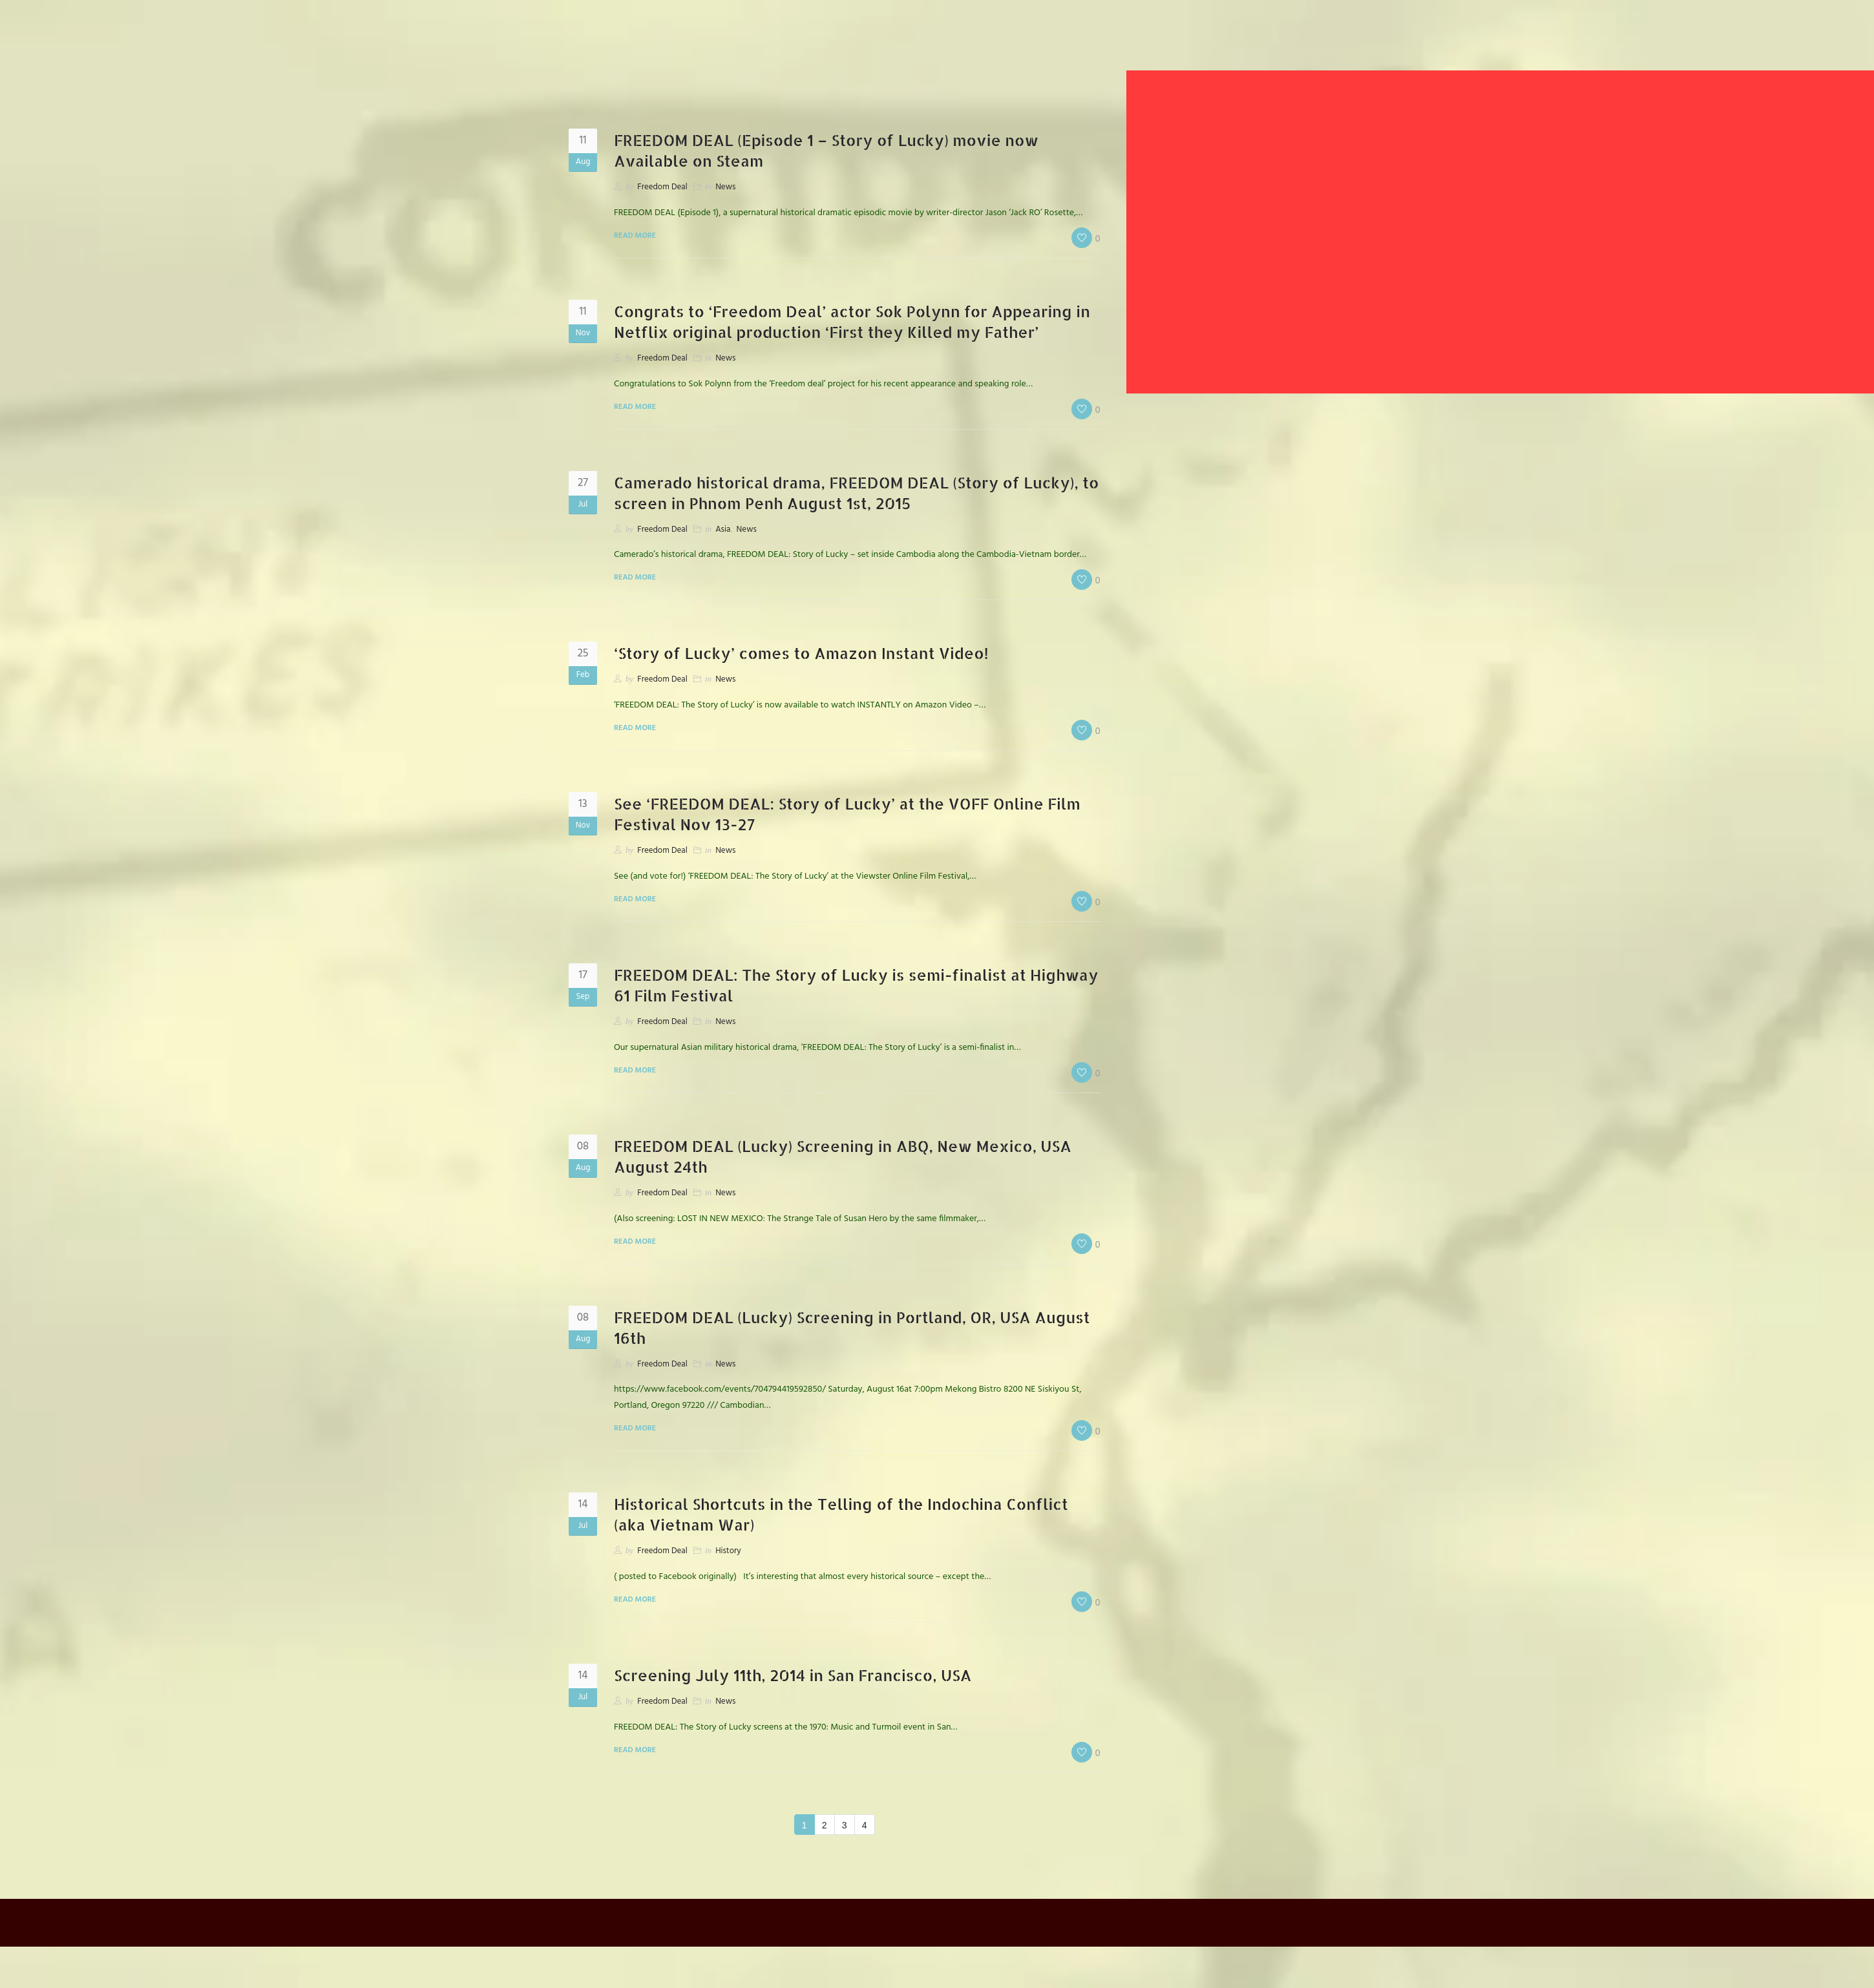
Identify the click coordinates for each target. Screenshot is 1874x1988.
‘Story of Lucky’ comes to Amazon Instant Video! (802, 653)
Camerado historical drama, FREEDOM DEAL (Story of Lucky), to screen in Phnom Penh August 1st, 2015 (847, 492)
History (728, 1551)
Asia (722, 529)
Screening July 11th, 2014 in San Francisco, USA (793, 1675)
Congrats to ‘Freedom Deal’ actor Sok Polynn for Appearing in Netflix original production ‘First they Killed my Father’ (853, 321)
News (725, 187)
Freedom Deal (662, 187)
